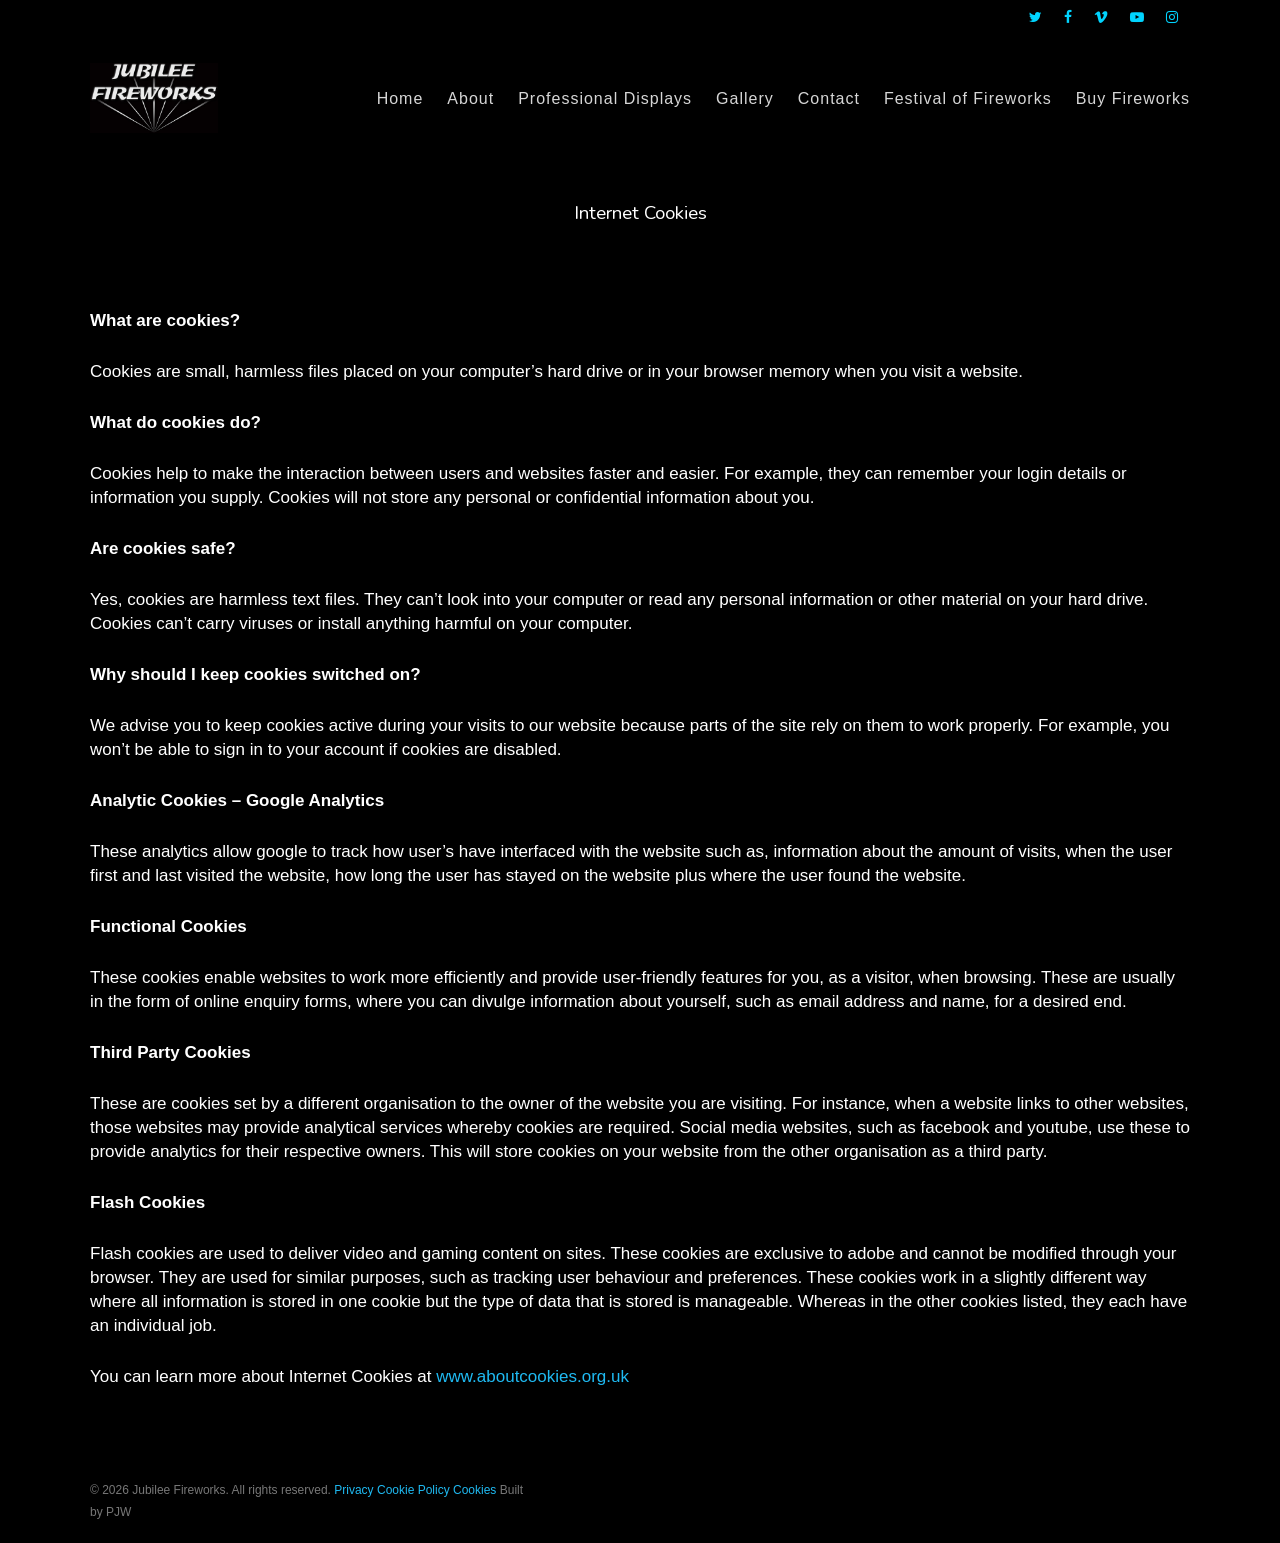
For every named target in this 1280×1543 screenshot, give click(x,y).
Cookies (474, 1490)
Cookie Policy (413, 1490)
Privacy (353, 1490)
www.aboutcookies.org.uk (532, 1376)
